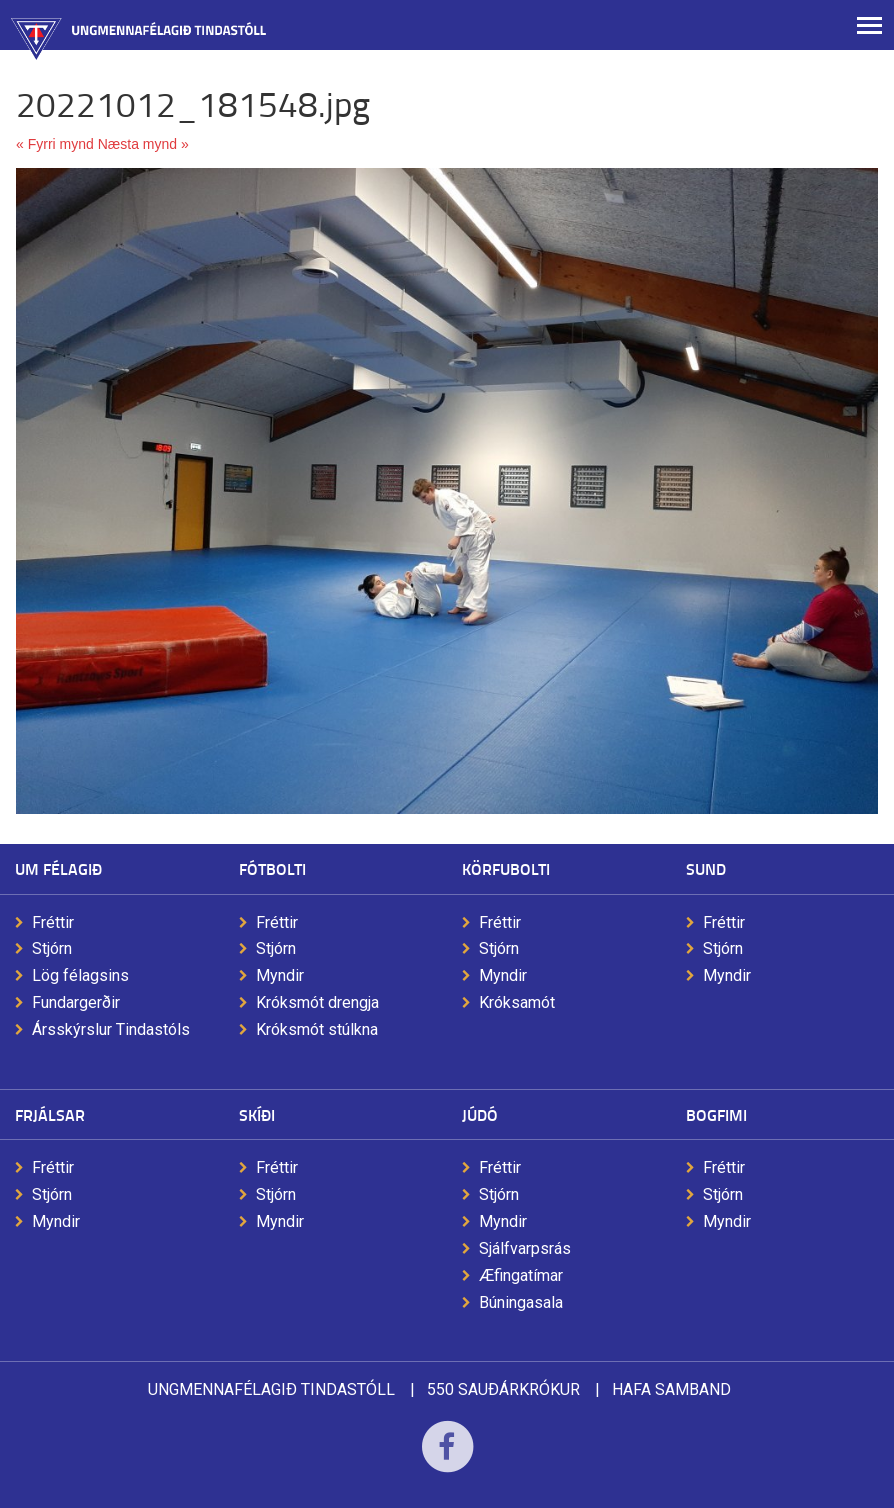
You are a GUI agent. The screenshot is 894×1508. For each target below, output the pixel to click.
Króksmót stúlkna (317, 1029)
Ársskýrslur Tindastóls (111, 1029)
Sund (706, 868)
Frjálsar (50, 1114)
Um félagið (58, 868)
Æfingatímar (521, 1275)
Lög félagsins (80, 975)
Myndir (280, 975)
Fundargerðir (76, 1002)
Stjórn (52, 948)
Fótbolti (272, 868)
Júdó (480, 1114)
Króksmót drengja (317, 1002)
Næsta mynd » (143, 144)
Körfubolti (506, 868)
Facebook (447, 1459)
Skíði (257, 1114)
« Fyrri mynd (55, 144)
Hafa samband (671, 1389)
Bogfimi (716, 1114)
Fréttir (53, 922)
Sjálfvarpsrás (525, 1248)
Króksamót (517, 1002)
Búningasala (521, 1302)
